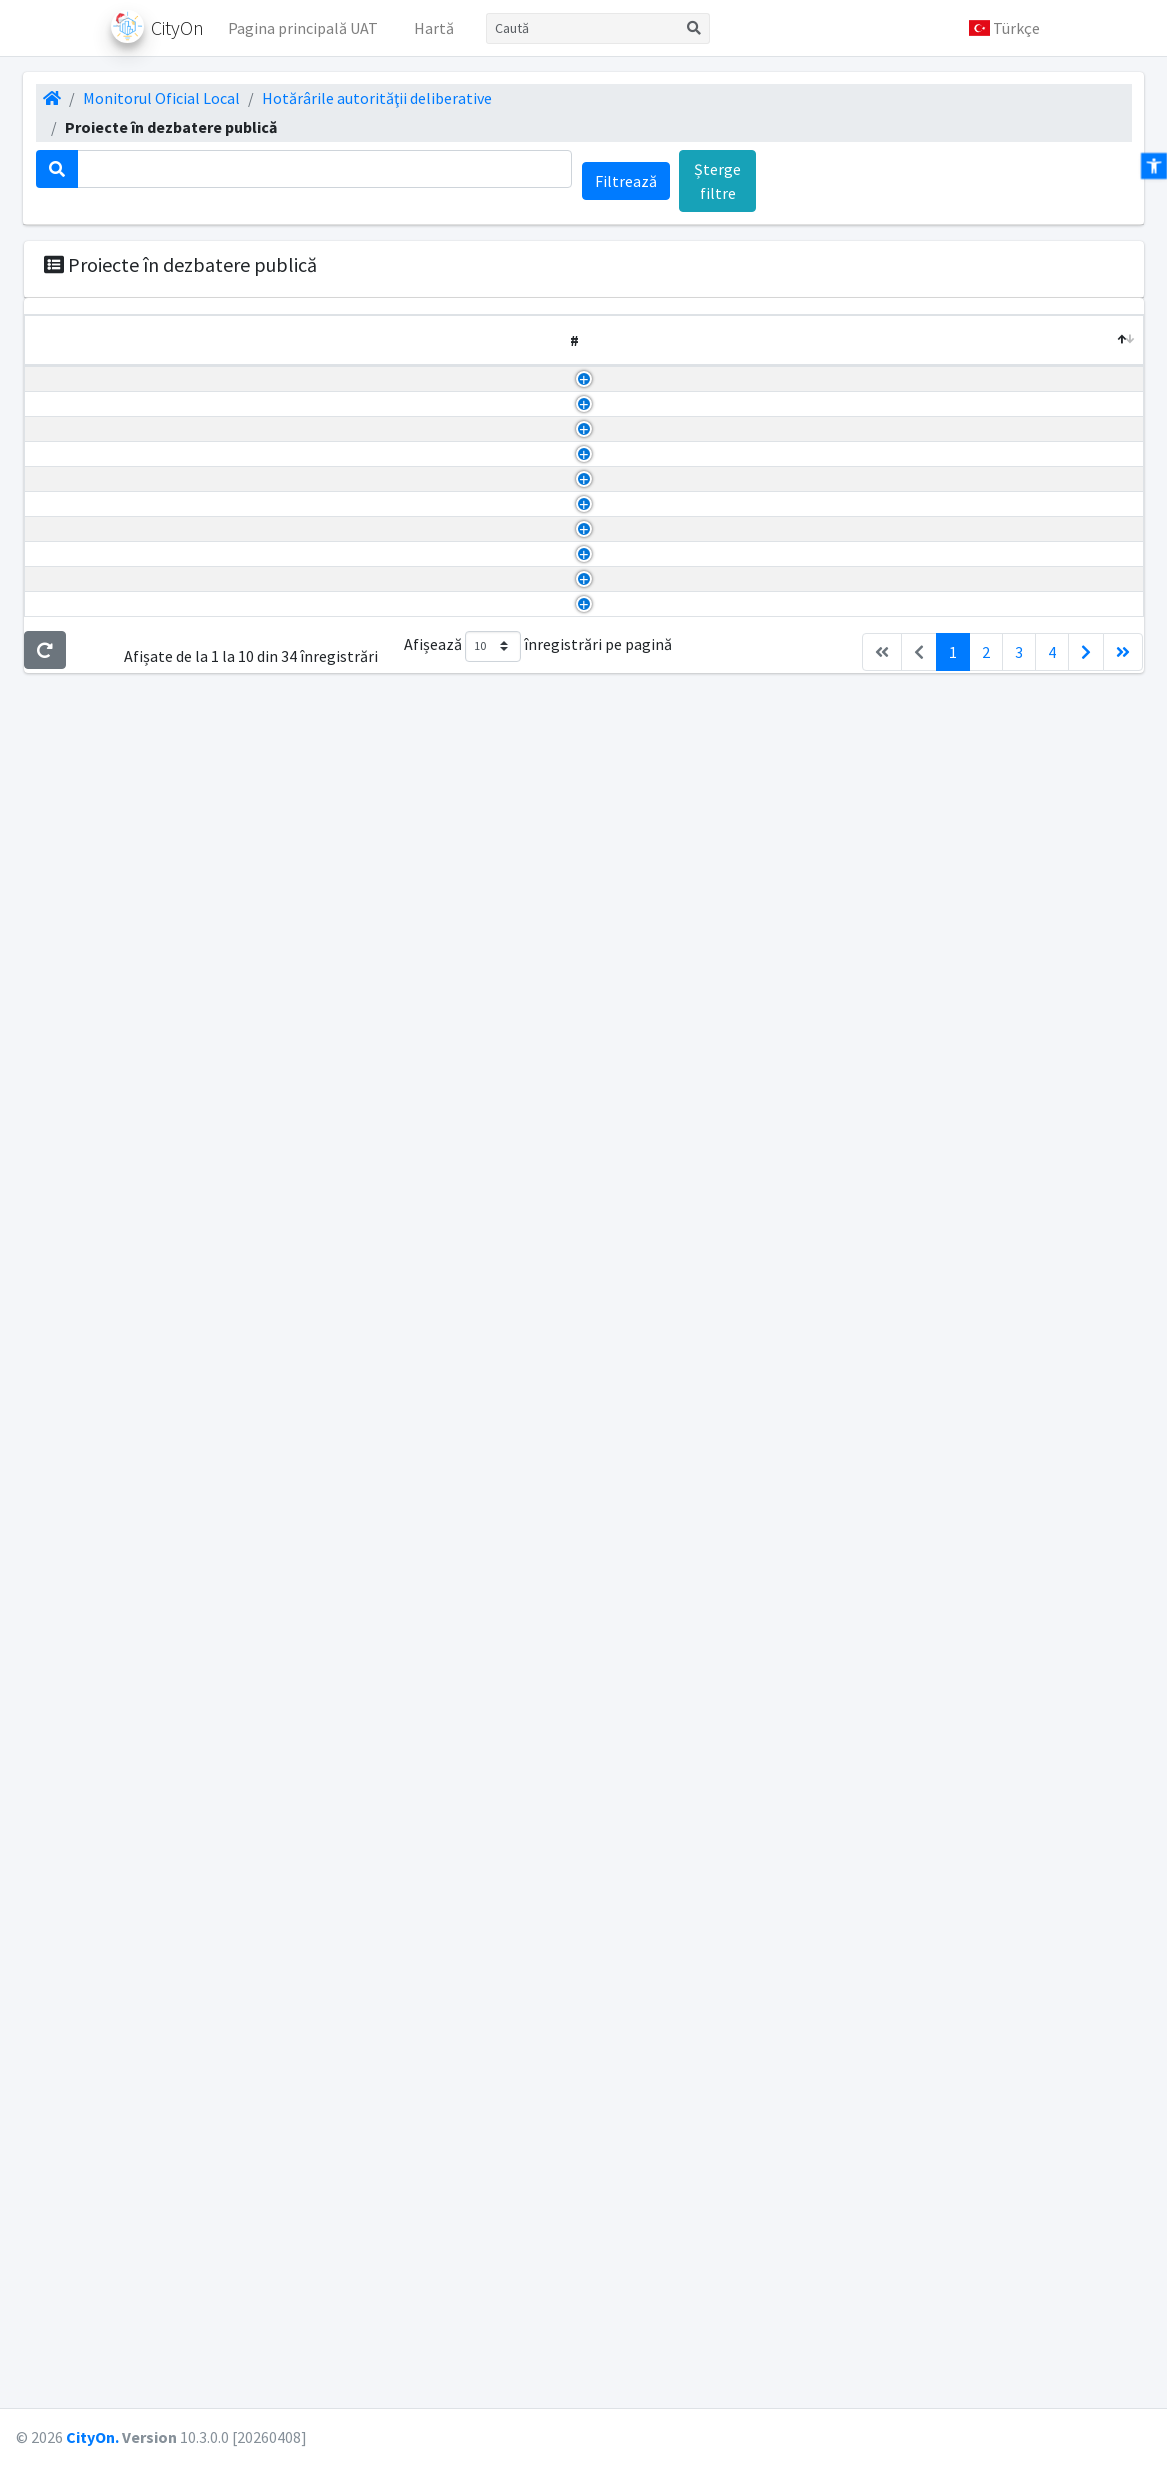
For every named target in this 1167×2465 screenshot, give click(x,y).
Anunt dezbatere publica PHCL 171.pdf (720, 1644)
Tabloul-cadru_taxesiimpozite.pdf (706, 1378)
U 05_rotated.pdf (647, 584)
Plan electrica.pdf (650, 1089)
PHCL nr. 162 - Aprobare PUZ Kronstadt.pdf (736, 2055)
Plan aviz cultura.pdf (659, 1041)
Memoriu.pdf (633, 824)
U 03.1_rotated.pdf (653, 680)
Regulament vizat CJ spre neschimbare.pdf (736, 776)
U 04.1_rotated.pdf (653, 632)
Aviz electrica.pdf (648, 897)
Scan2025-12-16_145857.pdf (684, 1330)
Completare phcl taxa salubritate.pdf (717, 1306)
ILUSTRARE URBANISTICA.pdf (691, 2079)
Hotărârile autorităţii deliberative (377, 98)
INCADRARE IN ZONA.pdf (674, 2127)
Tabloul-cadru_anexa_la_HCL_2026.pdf (723, 1282)
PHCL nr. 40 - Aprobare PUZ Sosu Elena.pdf (733, 536)
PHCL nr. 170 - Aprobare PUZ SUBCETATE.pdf (741, 1765)
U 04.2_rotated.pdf (653, 608)
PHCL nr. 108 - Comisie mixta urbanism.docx (738, 2224)
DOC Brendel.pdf (646, 1910)
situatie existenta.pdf (663, 1837)
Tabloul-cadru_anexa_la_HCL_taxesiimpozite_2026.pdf (779, 1354)
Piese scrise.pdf (642, 1017)
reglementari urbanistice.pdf (688, 1813)
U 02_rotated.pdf (647, 704)
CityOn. (92, 2437)
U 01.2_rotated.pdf (653, 728)
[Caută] (582, 28)
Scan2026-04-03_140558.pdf (684, 487)
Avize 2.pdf (626, 921)
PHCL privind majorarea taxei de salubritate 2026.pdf (769, 1475)
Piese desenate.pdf (654, 993)
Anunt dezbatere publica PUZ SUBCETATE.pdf (745, 1717)
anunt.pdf (623, 2103)
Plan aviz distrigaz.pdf (665, 1065)
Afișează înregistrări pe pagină (538, 2350)
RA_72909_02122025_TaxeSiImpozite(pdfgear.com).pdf (778, 1234)
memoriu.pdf (634, 1741)
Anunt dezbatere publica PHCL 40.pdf (716, 560)
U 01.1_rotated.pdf (653, 752)
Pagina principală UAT (303, 28)
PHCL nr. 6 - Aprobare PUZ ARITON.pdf (720, 969)
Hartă (434, 28)
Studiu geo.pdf (638, 1137)
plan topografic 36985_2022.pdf (698, 800)
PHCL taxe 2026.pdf (655, 1210)
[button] (1004, 28)
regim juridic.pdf (645, 1789)
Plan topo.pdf (637, 1113)
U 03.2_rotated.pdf (653, 656)
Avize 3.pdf (626, 945)
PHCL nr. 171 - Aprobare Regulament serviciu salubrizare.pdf (794, 1620)
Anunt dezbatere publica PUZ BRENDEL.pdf (737, 1886)
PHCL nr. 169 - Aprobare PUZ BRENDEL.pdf (734, 1934)
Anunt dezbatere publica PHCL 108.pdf (720, 2248)
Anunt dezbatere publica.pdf (686, 1186)
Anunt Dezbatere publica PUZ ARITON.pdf (733, 873)
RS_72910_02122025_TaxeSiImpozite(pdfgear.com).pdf (778, 1258)
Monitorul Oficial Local (161, 98)
